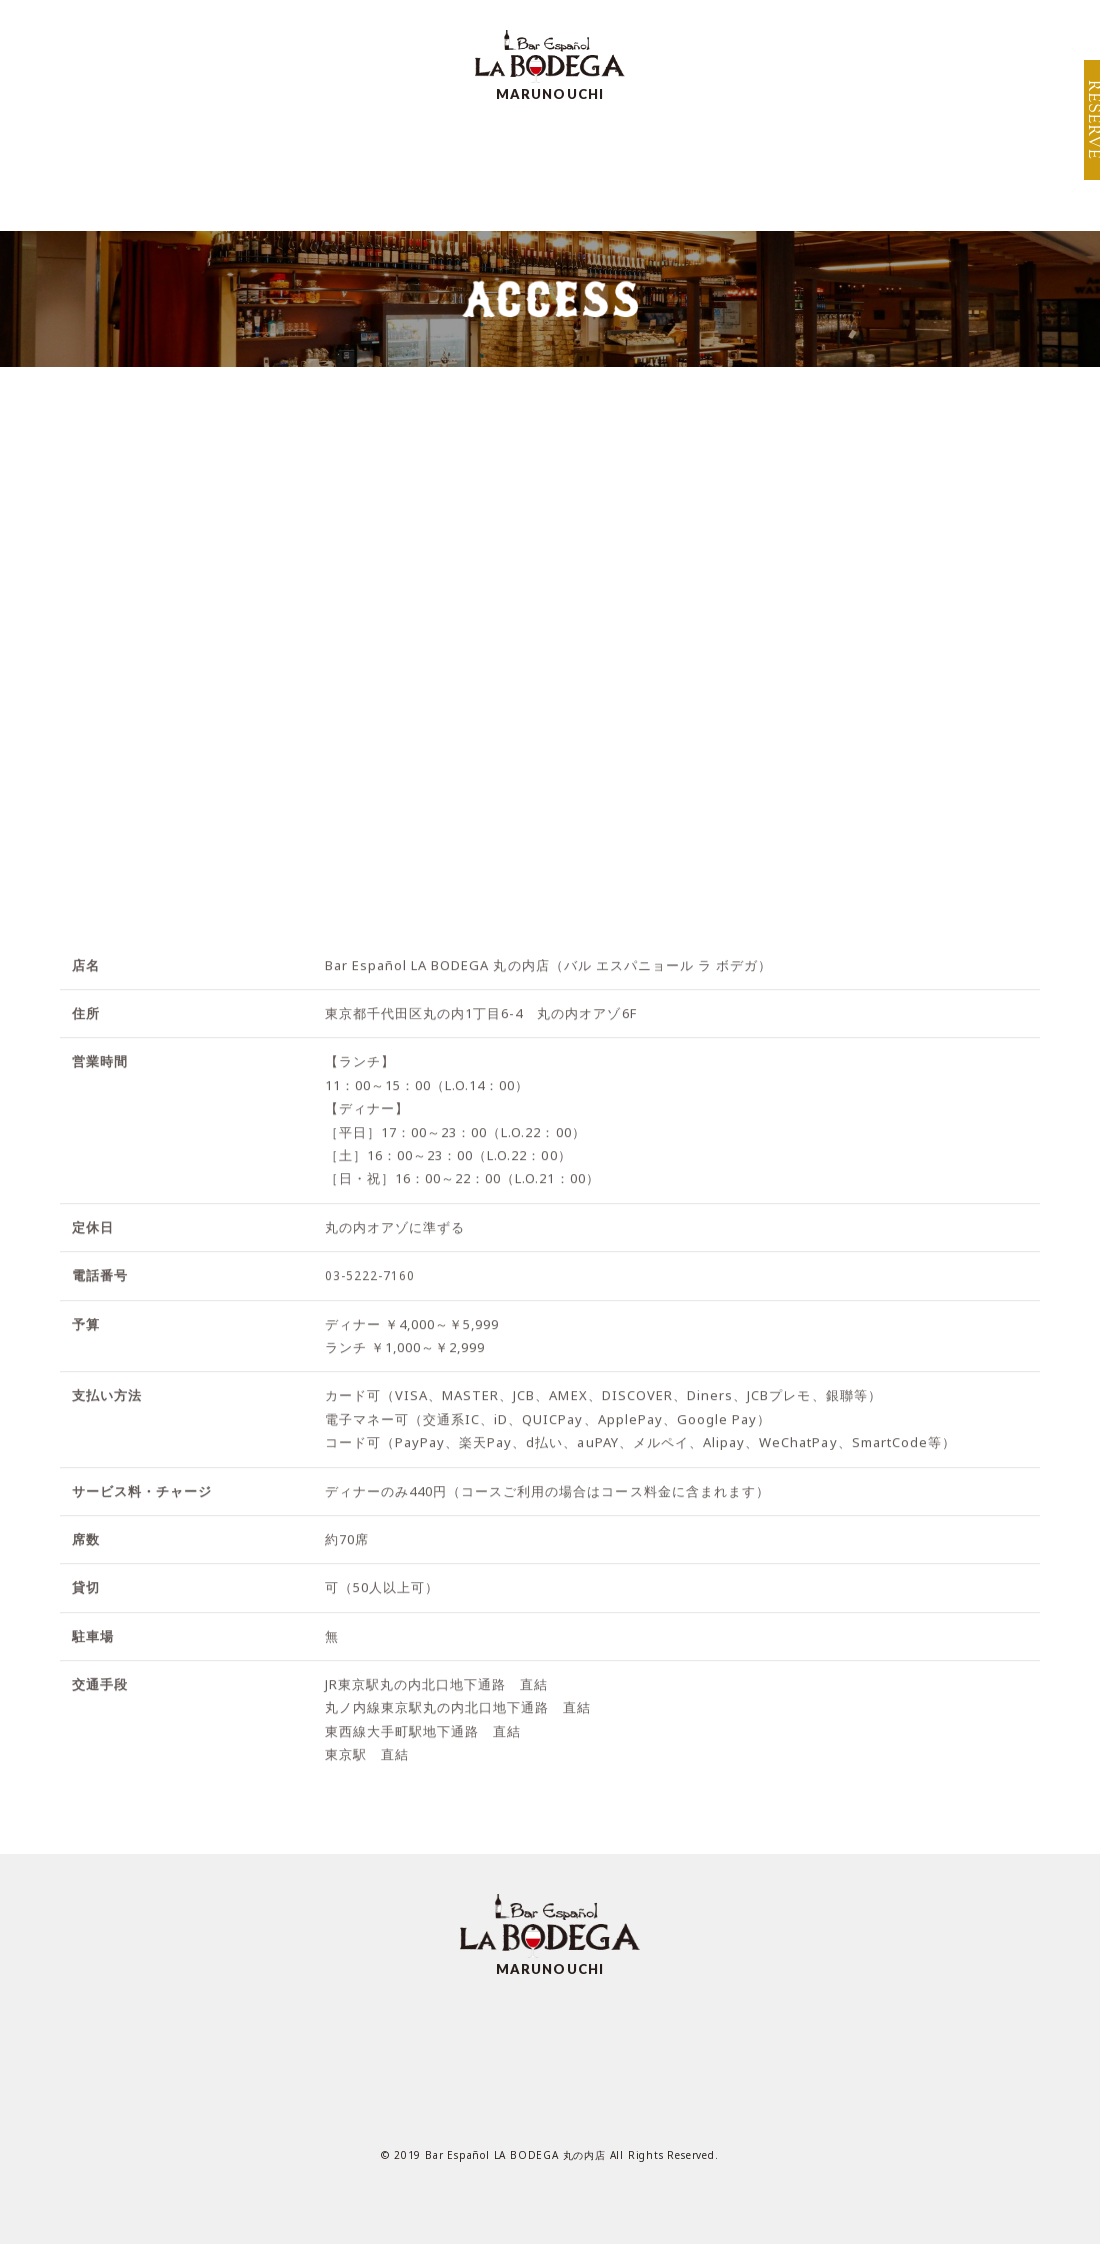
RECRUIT (770, 161)
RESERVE (1081, 130)
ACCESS (642, 161)
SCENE (525, 161)
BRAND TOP (853, 28)
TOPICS (898, 161)
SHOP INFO (983, 28)
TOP (187, 161)
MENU (286, 161)
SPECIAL (404, 161)
